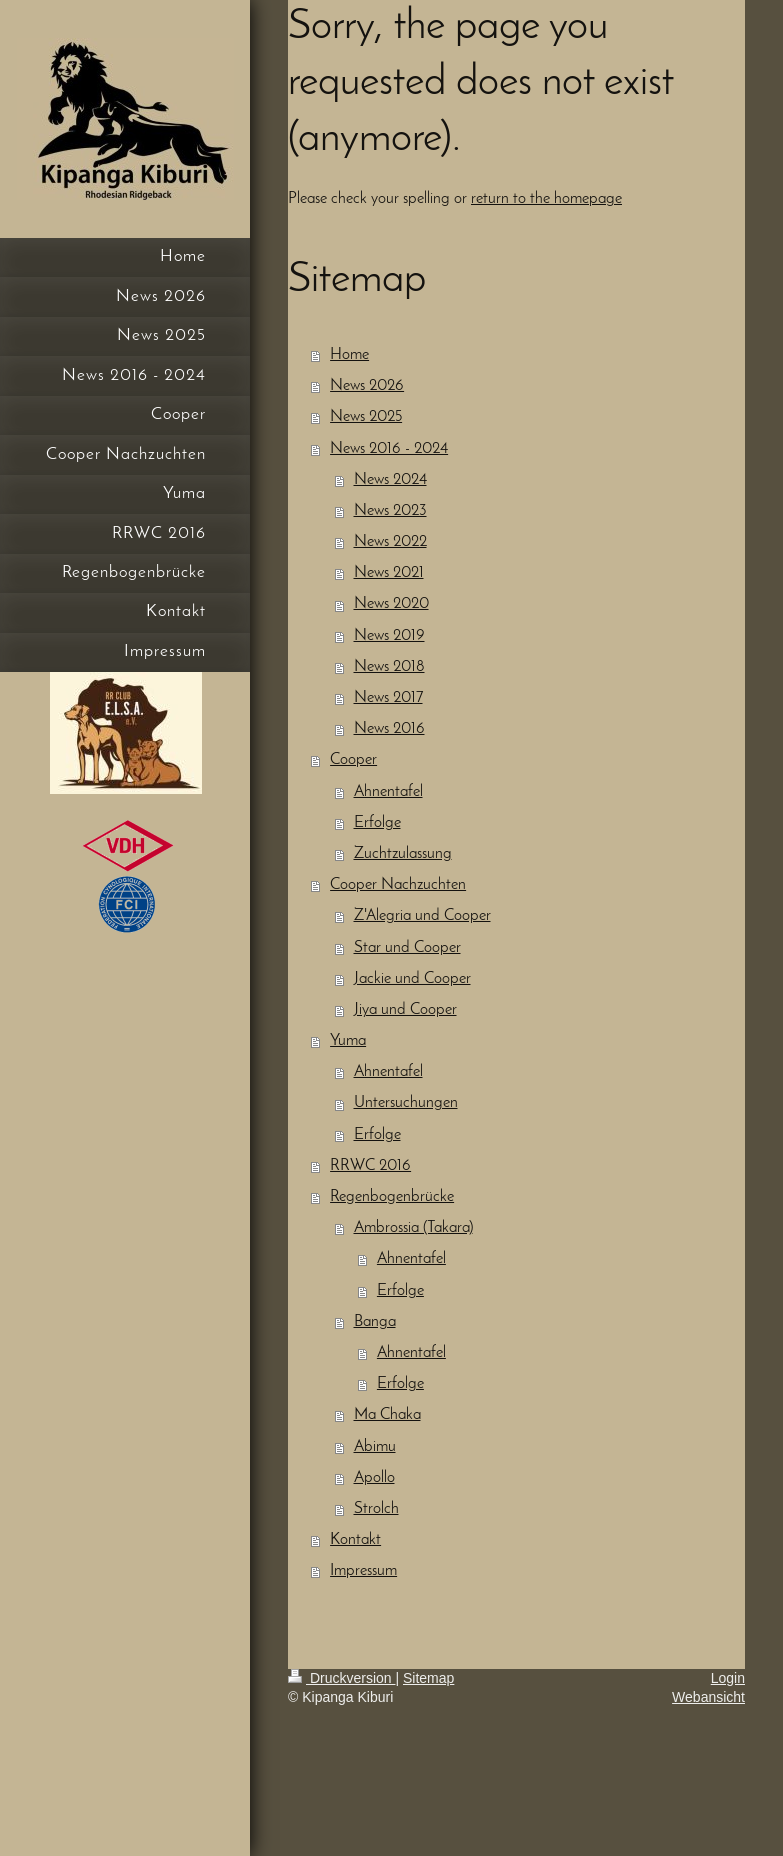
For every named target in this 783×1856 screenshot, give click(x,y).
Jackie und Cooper (412, 979)
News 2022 (390, 542)
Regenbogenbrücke (392, 1197)
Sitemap (428, 1678)
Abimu (375, 1447)
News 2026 (367, 386)
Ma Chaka (387, 1415)
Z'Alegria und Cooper (422, 916)
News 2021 (389, 573)
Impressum (363, 1571)
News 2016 (389, 729)
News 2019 (389, 636)
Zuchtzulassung (403, 854)
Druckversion (341, 1678)
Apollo (374, 1478)
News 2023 (390, 511)
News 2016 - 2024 (389, 449)
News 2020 (391, 604)
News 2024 (390, 480)
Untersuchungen (406, 1103)
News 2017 (388, 698)
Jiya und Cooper (405, 1010)
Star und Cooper (407, 948)
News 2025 (366, 417)
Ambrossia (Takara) (413, 1228)
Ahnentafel (388, 792)
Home (349, 355)
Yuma (348, 1041)
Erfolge (377, 823)
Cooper (353, 760)
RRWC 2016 (370, 1166)
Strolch (376, 1509)
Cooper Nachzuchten (398, 885)
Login (728, 1678)
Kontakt (355, 1540)
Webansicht (708, 1697)
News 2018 (389, 667)
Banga (375, 1322)
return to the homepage (546, 199)
